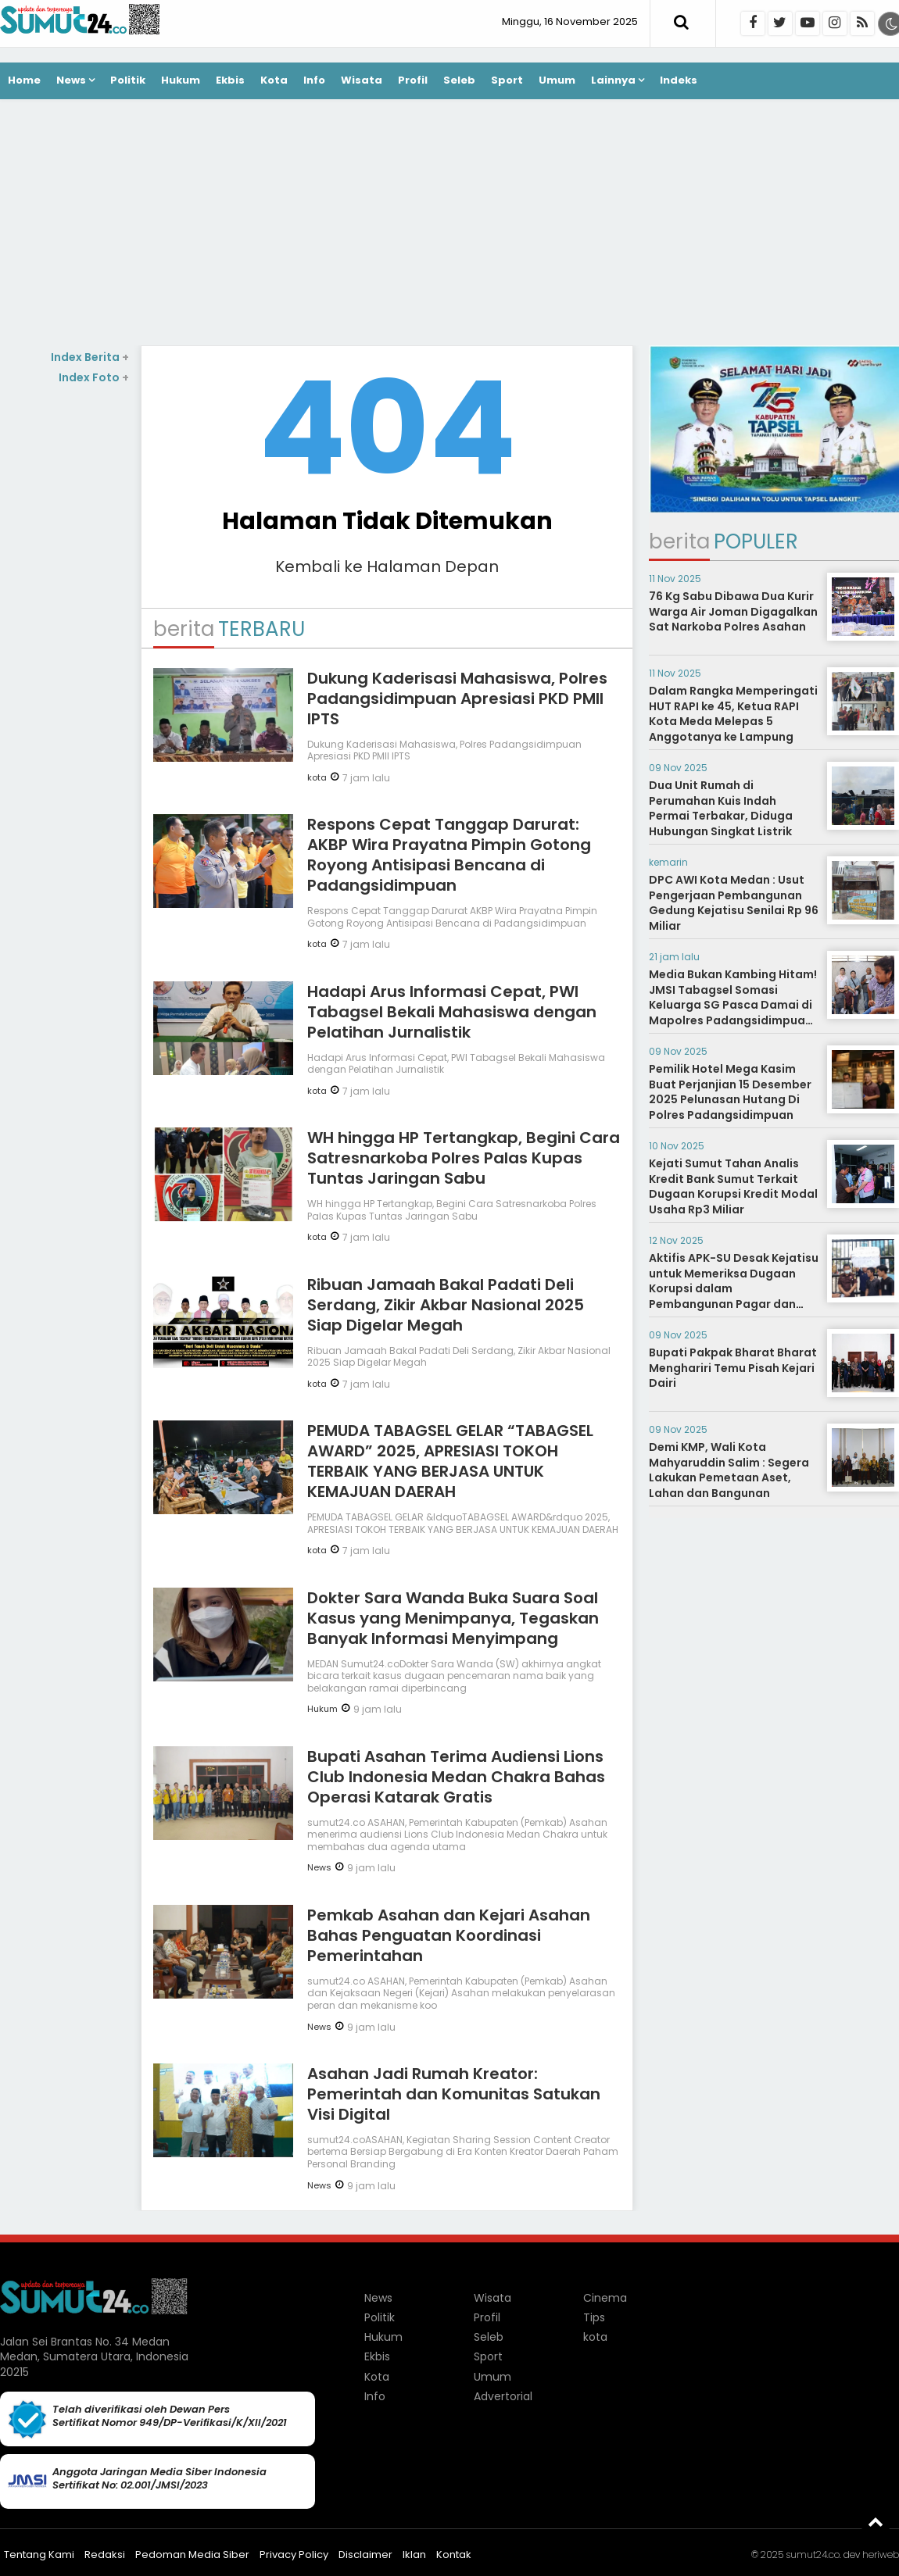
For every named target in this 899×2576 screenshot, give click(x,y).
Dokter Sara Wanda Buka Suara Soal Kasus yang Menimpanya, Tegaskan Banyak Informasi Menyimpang (453, 1618)
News (71, 80)
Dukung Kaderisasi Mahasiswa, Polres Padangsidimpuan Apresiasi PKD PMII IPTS (457, 698)
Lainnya (613, 80)
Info (314, 80)
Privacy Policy (294, 2554)
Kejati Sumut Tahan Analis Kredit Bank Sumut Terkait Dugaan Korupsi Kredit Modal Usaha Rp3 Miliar (733, 1186)
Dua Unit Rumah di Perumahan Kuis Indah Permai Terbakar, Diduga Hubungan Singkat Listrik (721, 808)
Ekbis (230, 80)
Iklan (414, 2554)
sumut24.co (813, 2554)
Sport (507, 80)
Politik (127, 80)
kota (317, 777)
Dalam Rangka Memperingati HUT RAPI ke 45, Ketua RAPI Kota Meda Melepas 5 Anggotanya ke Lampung (733, 714)
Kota (274, 80)
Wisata (361, 80)
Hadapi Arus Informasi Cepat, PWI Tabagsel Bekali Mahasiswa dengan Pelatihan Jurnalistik (451, 1012)
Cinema (605, 2298)
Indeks (678, 80)
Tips (594, 2317)
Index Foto (94, 377)
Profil (413, 80)
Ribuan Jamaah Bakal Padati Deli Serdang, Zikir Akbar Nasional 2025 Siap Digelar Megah (445, 1305)
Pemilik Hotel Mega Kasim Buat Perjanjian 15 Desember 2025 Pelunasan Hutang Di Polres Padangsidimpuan (730, 1092)
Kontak (453, 2554)
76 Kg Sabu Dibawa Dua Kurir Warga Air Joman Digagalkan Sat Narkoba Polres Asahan (733, 611)
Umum (557, 80)
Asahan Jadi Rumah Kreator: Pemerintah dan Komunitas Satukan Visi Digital (453, 2094)
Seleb (459, 80)
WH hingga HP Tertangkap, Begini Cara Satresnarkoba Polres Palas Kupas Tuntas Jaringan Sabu (463, 1158)
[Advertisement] (449, 224)
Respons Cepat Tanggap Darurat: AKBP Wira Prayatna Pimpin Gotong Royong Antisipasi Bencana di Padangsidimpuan (449, 854)
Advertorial (503, 2396)
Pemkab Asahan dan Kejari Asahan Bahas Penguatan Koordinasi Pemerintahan (448, 1935)
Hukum (180, 80)
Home (24, 80)
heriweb (880, 2554)
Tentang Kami (39, 2554)
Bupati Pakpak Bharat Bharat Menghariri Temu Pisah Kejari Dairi (733, 1368)
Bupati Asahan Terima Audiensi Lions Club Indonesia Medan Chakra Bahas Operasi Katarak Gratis (456, 1776)
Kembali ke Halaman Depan (387, 566)
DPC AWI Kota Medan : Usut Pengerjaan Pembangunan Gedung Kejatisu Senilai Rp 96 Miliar (733, 903)
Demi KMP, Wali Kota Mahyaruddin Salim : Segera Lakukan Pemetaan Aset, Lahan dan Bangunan (729, 1470)
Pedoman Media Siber (192, 2554)
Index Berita (90, 357)
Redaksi (104, 2554)
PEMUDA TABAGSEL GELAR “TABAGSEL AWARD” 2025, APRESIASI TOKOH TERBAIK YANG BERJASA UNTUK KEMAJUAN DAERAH (450, 1461)
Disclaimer (365, 2554)
